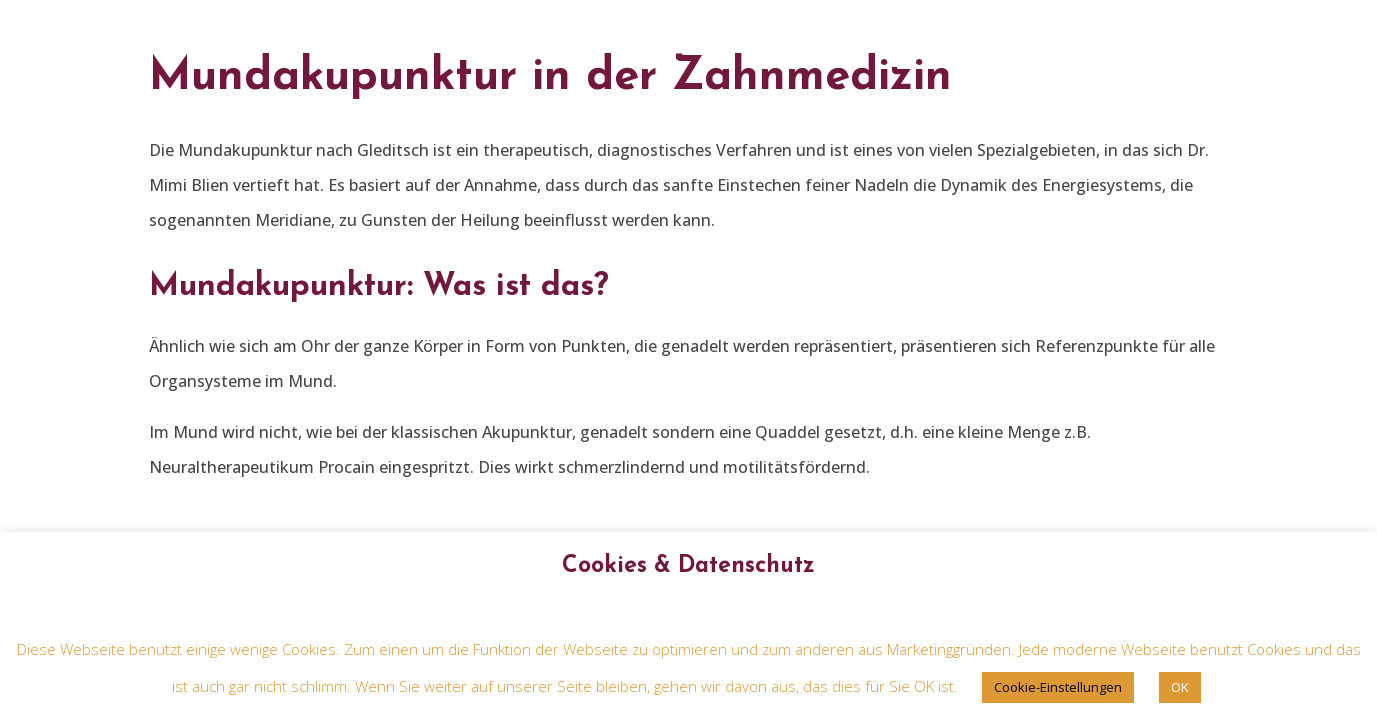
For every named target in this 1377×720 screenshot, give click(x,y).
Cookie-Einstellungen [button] (1058, 687)
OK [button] (1180, 687)
